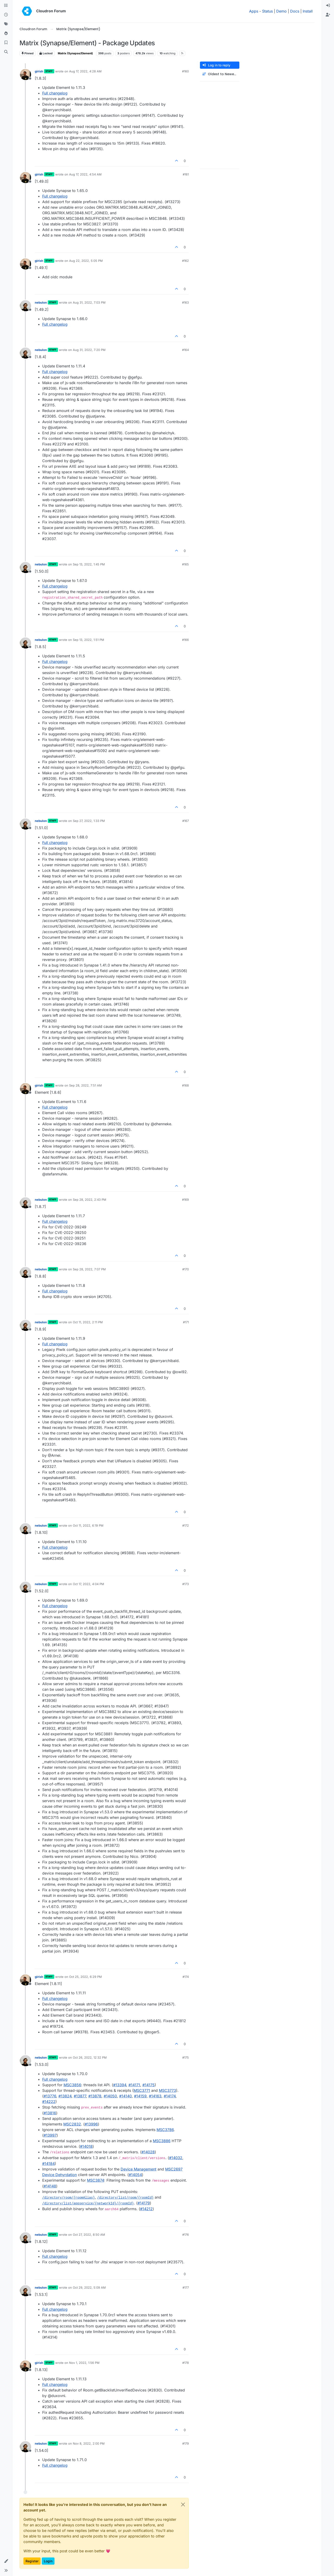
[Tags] (6, 24)
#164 (185, 350)
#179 (185, 2443)
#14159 (140, 2096)
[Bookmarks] (6, 42)
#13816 (50, 2113)
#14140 (125, 2096)
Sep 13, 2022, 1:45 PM (89, 564)
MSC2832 (72, 2124)
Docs (294, 11)
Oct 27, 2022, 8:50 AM (89, 2234)
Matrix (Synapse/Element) (75, 53)
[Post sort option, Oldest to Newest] (219, 74)
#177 (186, 2287)
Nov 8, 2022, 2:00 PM (89, 2443)
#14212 (146, 2208)
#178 (185, 2363)
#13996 (91, 2124)
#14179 (144, 2203)
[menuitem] (328, 5)
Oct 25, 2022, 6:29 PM (85, 1977)
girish (39, 71)
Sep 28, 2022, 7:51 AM (85, 1085)
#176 (185, 2234)
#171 (186, 1322)
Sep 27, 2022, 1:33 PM (89, 821)
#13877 (80, 2096)
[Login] (328, 5)
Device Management (138, 2169)
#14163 (155, 2096)
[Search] (6, 52)
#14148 (50, 2186)
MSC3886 (161, 2140)
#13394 (119, 2085)
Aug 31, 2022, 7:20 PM (89, 350)
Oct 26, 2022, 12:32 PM (90, 2057)
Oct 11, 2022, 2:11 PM (88, 1322)
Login (48, 2561)
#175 (185, 2057)
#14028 (148, 2152)
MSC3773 (167, 2090)
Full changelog (54, 93)
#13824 (64, 2096)
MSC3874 (95, 2180)
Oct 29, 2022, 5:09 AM (89, 2287)
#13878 (94, 2096)
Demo (281, 11)
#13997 (50, 2135)
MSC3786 (165, 2129)
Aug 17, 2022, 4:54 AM (85, 174)
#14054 (135, 2174)
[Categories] (6, 5)
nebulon (41, 302)
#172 (185, 1525)
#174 (186, 1977)
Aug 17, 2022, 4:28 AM (85, 71)
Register (32, 2561)
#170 (185, 1269)
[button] (6, 2561)
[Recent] (6, 15)
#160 (185, 71)
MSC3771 (142, 2090)
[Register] (328, 15)
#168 (185, 1085)
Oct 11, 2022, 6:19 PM (88, 1525)
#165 (185, 564)
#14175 (148, 2085)
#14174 (170, 2096)
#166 (185, 640)
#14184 (48, 2163)
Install (308, 11)
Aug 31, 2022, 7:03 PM (89, 302)
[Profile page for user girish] (25, 74)
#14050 (110, 2096)
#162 (185, 261)
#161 (186, 174)
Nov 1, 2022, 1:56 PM (84, 2363)
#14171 (134, 2085)
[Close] (183, 2504)
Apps (253, 11)
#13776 (50, 2096)
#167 (185, 821)
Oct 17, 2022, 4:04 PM (88, 1584)
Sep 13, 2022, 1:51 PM (88, 640)
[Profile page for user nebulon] (25, 305)
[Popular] (6, 33)
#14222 (48, 2101)
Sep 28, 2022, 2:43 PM (89, 1199)
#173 (185, 1584)
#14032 (175, 2157)
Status (267, 11)
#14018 (86, 2146)
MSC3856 (72, 2085)
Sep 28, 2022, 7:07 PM (89, 1269)
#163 (185, 302)
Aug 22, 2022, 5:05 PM (86, 261)
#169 (185, 1199)
